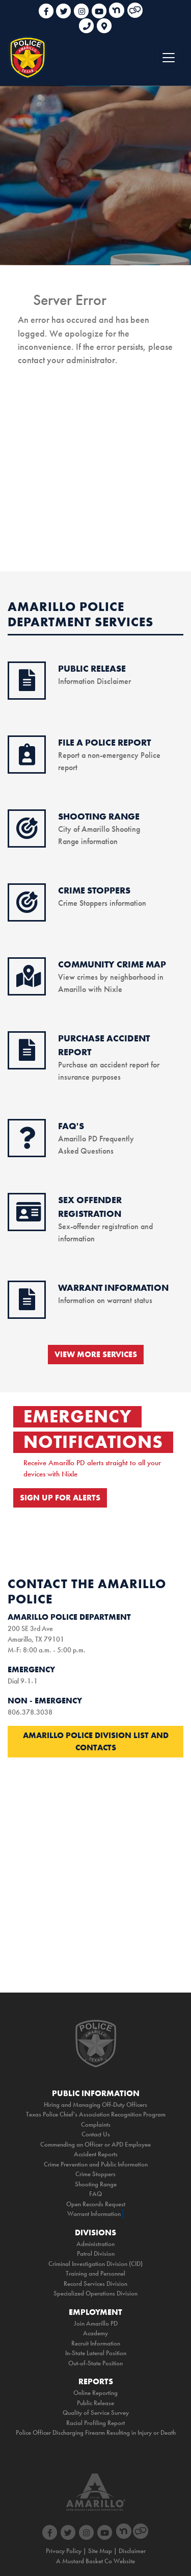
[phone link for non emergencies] (88, 22)
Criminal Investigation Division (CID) (95, 2263)
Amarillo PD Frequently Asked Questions (96, 1138)
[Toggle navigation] (168, 57)
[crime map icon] (28, 981)
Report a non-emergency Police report (109, 755)
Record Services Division (95, 2283)
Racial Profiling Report (95, 2422)
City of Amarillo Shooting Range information (99, 829)
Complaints (96, 2124)
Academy (95, 2333)
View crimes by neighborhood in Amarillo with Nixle (112, 976)
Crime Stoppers (95, 2174)
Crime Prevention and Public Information (96, 2164)
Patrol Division (96, 2253)
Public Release (95, 2403)
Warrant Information (94, 2213)
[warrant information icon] (27, 1305)
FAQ (95, 2193)
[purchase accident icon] (27, 1055)
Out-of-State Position (95, 2363)
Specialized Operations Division (95, 2293)
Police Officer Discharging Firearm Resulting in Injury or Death (96, 2432)
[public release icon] (27, 686)
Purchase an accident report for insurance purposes (108, 1064)
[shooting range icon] (27, 833)
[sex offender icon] (28, 1217)
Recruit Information (95, 2343)
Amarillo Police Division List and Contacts (96, 1741)
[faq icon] (27, 1143)
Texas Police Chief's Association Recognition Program (96, 2114)
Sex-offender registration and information (105, 1226)
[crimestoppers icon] (27, 907)
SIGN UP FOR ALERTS (60, 1497)
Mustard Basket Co (87, 2561)
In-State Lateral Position (95, 2353)
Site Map (100, 2550)
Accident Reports (96, 2154)
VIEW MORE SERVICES (95, 1354)
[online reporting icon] (27, 759)
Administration (95, 2243)
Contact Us (95, 2134)
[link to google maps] (104, 22)
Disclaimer (132, 2550)
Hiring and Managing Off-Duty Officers (95, 2104)
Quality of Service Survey (96, 2412)
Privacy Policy (63, 2550)
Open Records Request (95, 2204)
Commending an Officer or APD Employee (95, 2144)
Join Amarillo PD (96, 2323)
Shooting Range (96, 2184)
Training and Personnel (95, 2273)
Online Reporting (95, 2392)
